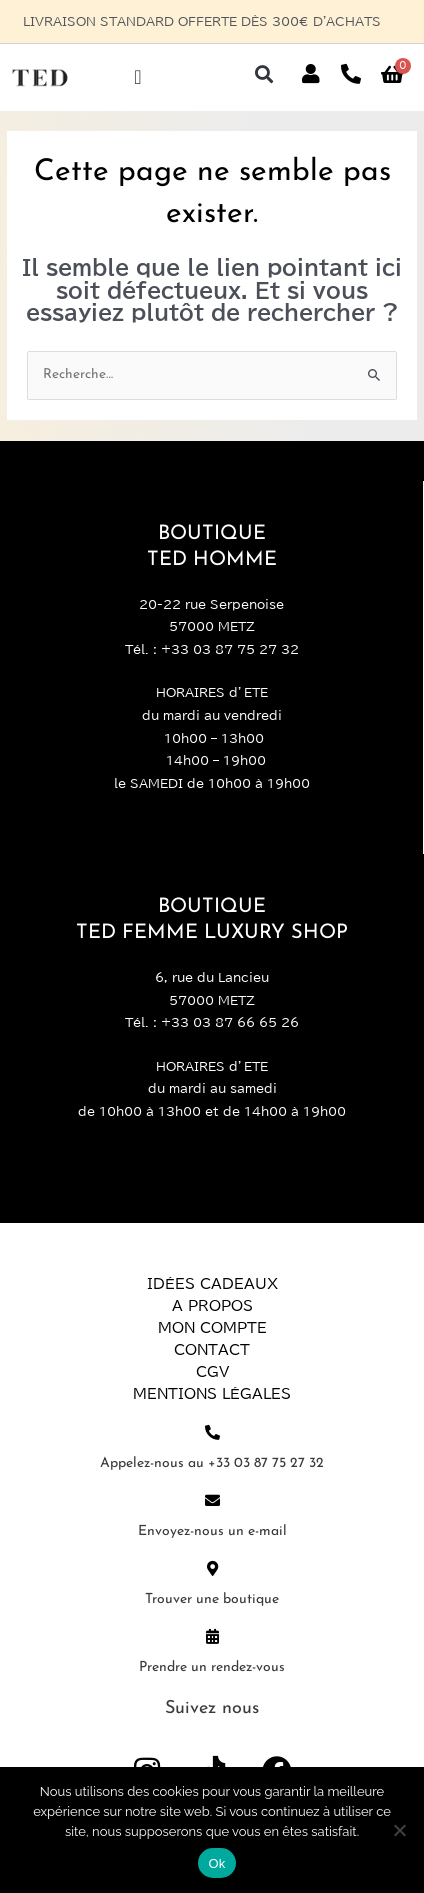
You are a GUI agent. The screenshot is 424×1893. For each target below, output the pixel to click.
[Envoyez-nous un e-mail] (212, 1500)
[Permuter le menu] (137, 77)
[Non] (399, 1830)
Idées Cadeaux (212, 1284)
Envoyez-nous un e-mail (212, 1531)
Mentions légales (212, 1394)
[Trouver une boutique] (212, 1568)
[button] (264, 74)
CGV (212, 1372)
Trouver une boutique (212, 1599)
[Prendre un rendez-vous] (212, 1636)
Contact (212, 1350)
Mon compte (212, 1328)
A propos (212, 1306)
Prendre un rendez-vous (212, 1667)
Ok (216, 1863)
